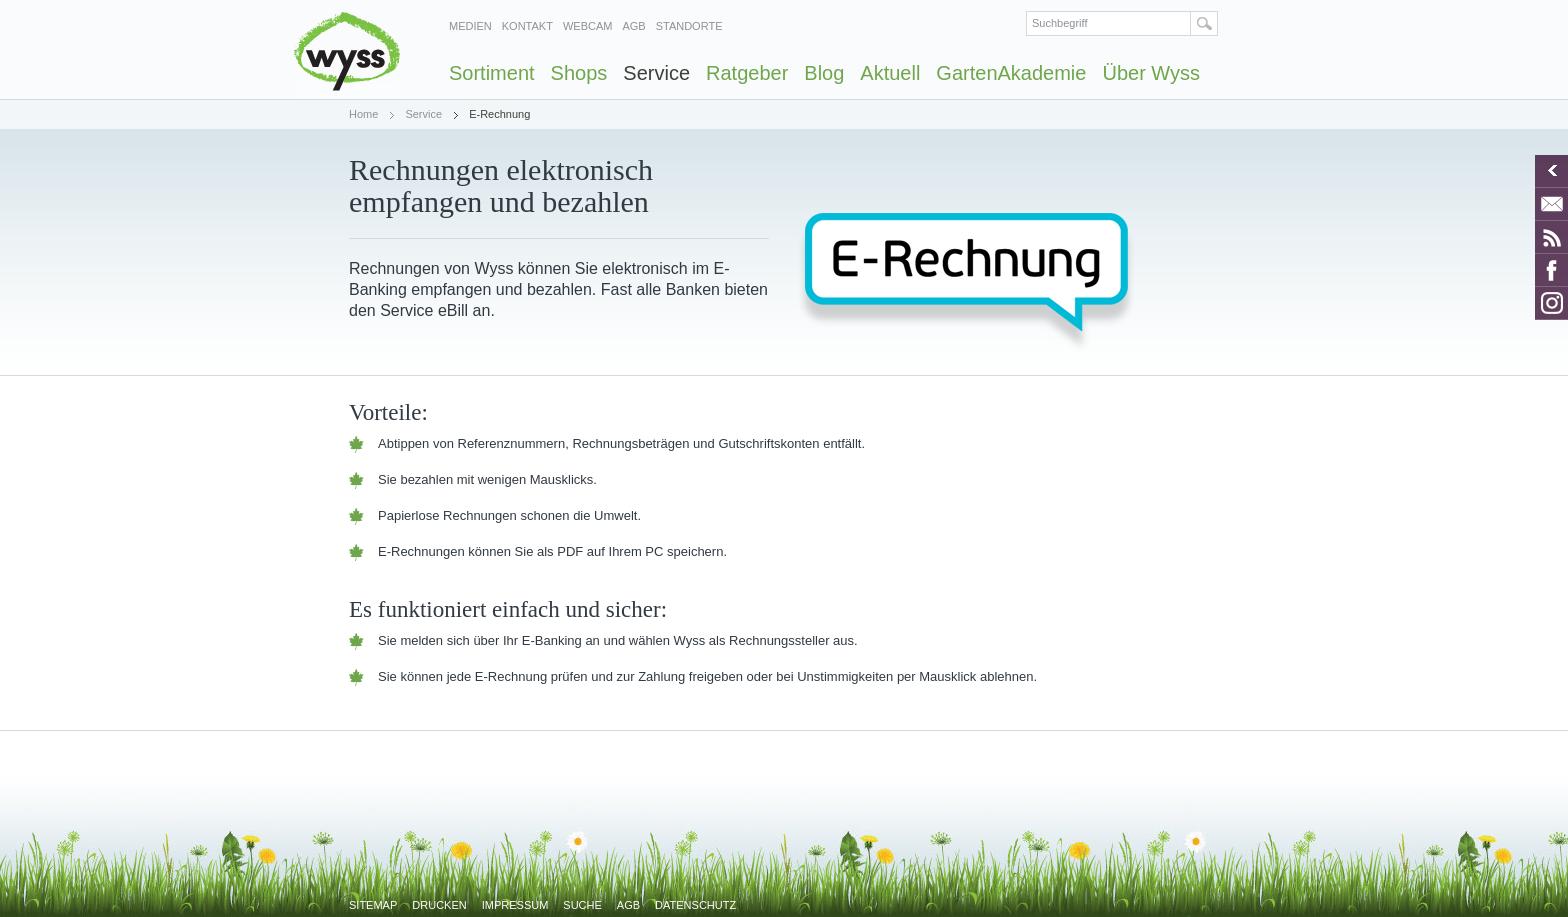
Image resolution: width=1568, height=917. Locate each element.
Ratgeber (747, 73)
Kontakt (527, 26)
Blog (824, 73)
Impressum (515, 905)
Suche (582, 905)
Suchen (1204, 23)
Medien (470, 26)
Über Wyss (1151, 73)
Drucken (439, 905)
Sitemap (373, 905)
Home (363, 114)
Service (656, 73)
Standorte (689, 26)
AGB (633, 26)
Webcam (588, 26)
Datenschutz (695, 905)
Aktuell (890, 73)
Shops (579, 73)
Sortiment (492, 73)
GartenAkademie (1011, 73)
